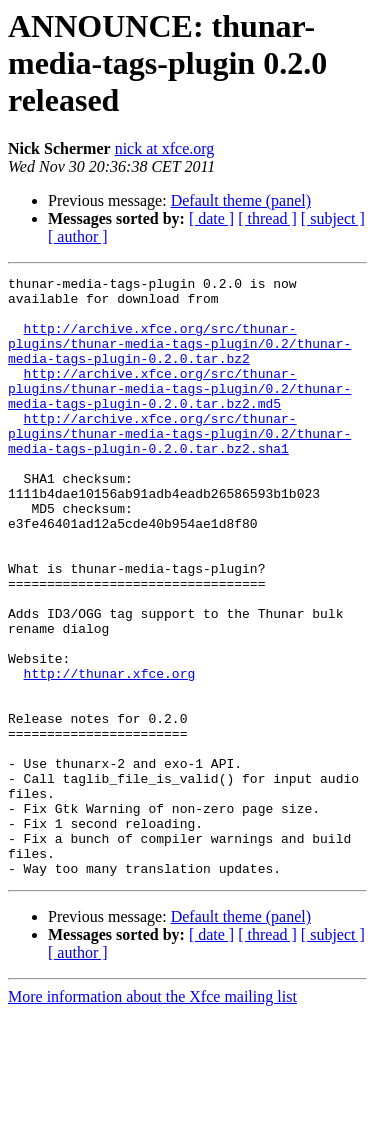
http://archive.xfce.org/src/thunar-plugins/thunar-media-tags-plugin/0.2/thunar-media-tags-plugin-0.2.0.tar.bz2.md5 (179, 412)
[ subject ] (333, 218)
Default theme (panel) (241, 200)
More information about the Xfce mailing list (152, 1116)
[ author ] (78, 236)
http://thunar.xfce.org (110, 754)
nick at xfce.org (165, 148)
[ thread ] (267, 218)
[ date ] (211, 218)
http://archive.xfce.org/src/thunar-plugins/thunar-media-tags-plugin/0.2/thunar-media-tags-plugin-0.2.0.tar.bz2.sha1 (179, 466)
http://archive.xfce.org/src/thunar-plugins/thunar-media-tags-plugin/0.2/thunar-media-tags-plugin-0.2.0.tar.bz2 (179, 358)
